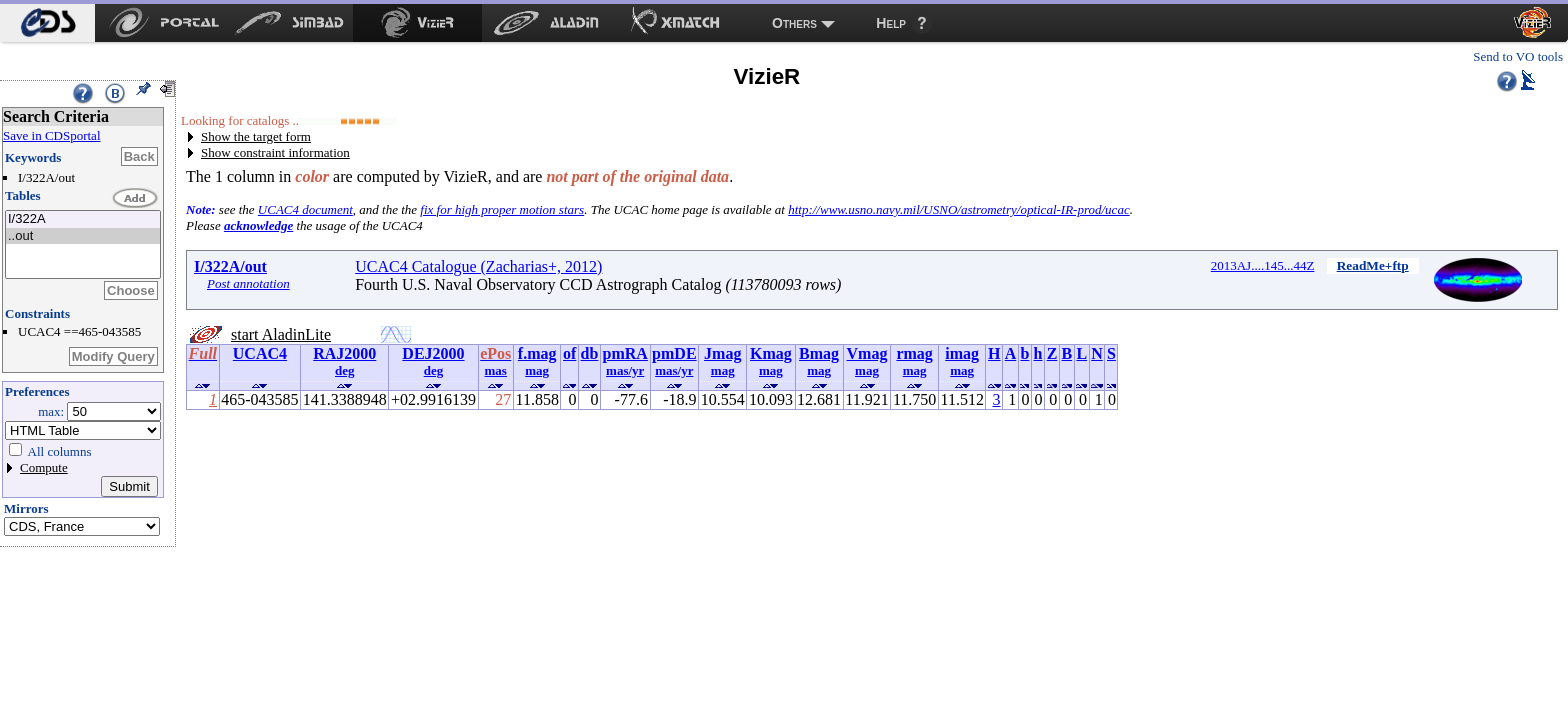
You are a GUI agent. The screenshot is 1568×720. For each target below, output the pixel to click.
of (569, 353)
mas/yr (625, 370)
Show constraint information (275, 152)
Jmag (722, 353)
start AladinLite (281, 334)
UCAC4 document (305, 209)
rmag (914, 353)
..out (83, 236)
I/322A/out (230, 266)
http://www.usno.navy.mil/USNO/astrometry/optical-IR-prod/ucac (958, 209)
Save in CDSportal (52, 135)
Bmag (819, 353)
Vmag (867, 353)
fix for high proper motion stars (502, 209)
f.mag (537, 353)
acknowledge (258, 225)
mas (496, 370)
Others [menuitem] (794, 23)
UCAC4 (260, 353)
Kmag (771, 353)
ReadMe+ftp (1373, 265)
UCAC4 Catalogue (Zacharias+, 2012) (478, 266)
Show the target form (256, 136)
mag (537, 370)
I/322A (83, 219)
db (590, 353)
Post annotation (248, 283)
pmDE (674, 353)
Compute (44, 467)
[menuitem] (47, 23)
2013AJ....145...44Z (1263, 265)
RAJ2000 (344, 353)
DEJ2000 (433, 353)
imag (962, 353)
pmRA (625, 353)
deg (345, 370)
